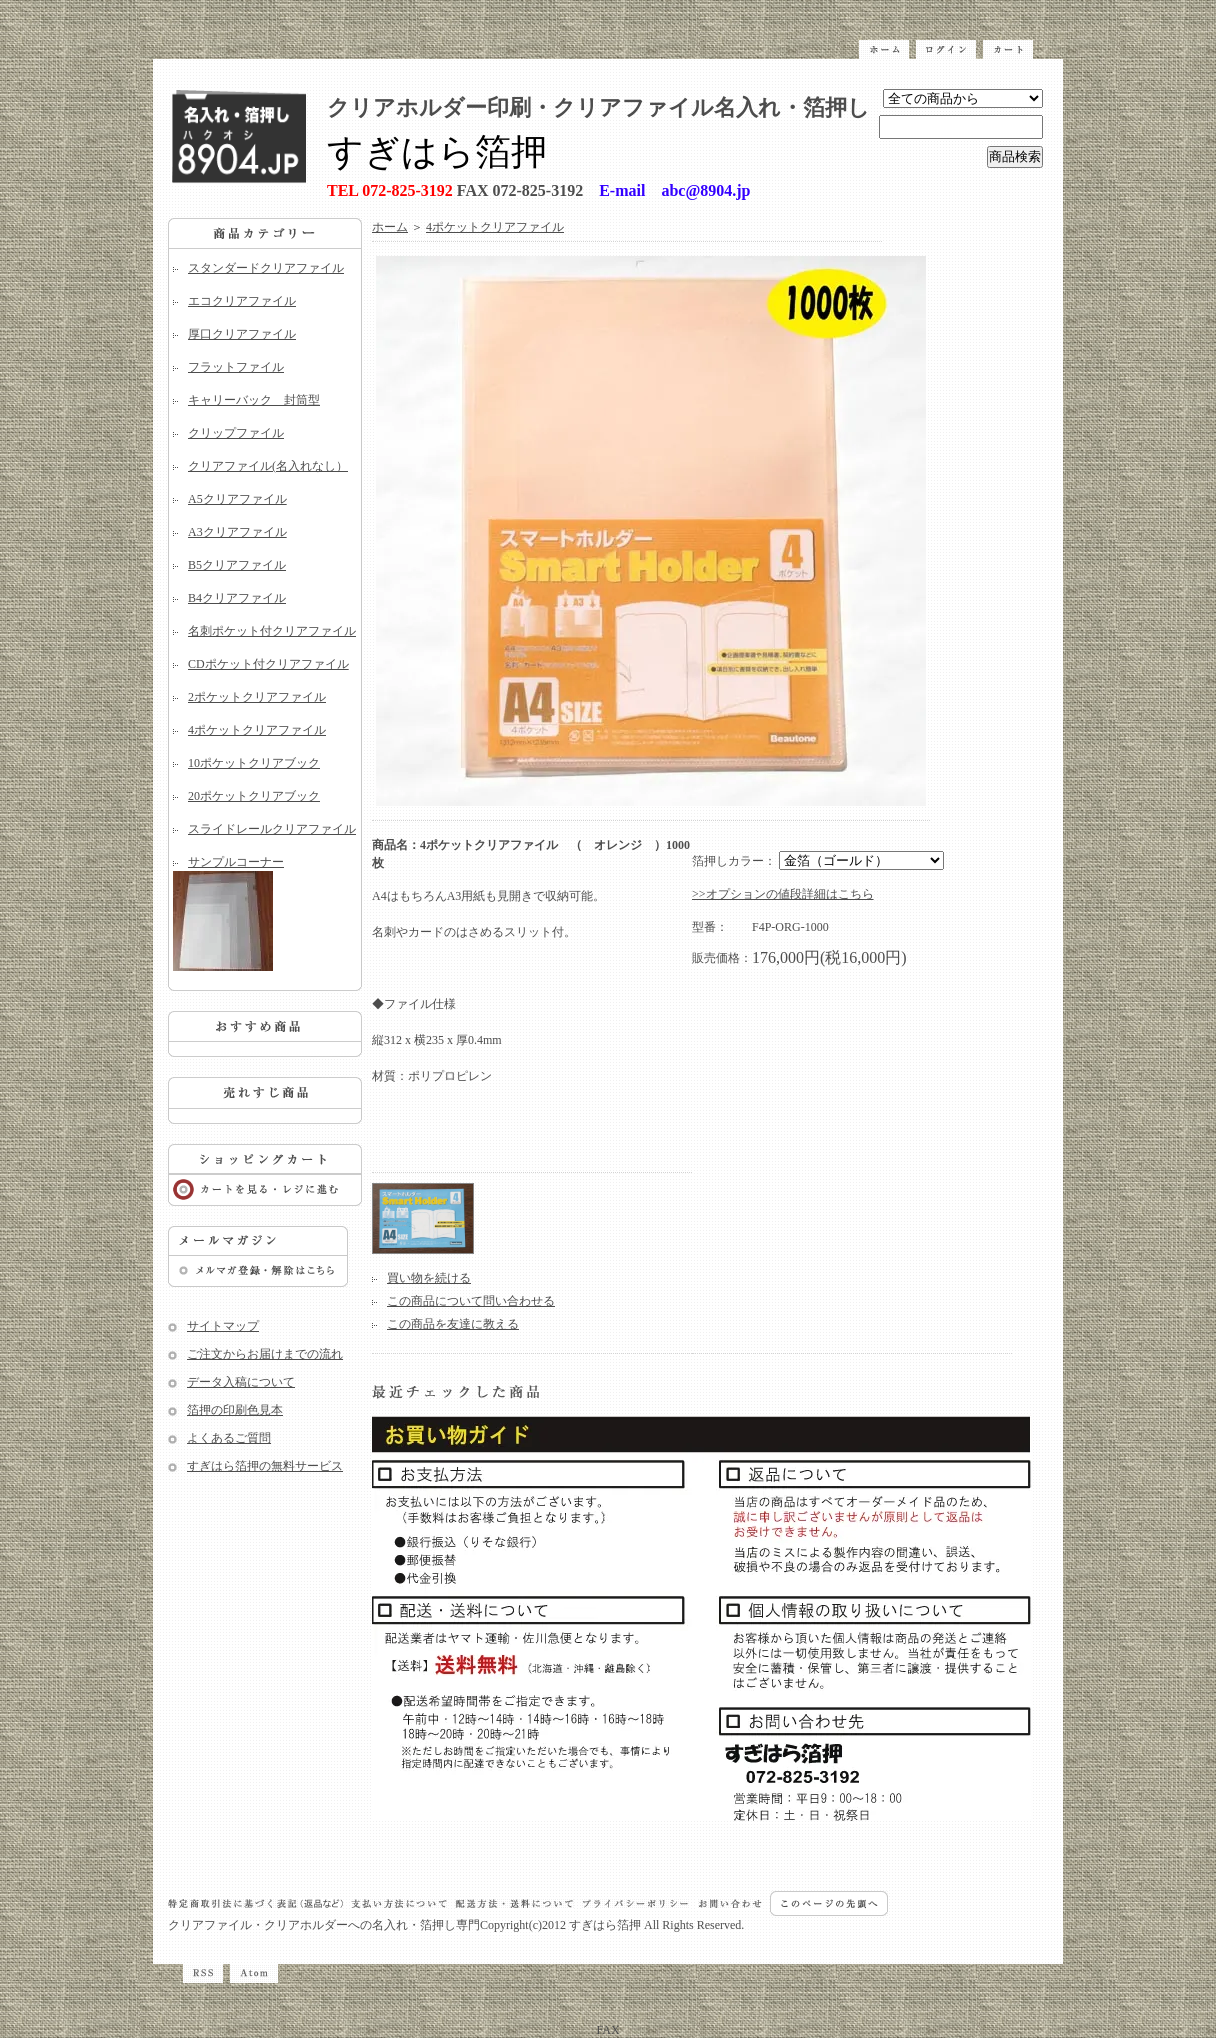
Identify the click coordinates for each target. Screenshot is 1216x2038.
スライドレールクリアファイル (272, 829)
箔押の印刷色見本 (235, 1410)
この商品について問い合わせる (471, 1301)
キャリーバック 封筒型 (254, 400)
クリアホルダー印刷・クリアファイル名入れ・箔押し (598, 107)
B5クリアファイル (237, 565)
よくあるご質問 (229, 1438)
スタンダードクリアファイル (266, 268)
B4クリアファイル (237, 598)
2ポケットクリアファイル (257, 697)
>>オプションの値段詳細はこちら (783, 894)
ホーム (390, 227)
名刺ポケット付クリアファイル (272, 631)
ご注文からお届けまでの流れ (265, 1354)
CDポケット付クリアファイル (268, 664)
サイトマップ (223, 1326)
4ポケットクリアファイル (257, 730)
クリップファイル (236, 433)
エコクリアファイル (242, 301)
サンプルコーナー (265, 913)
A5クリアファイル (237, 499)
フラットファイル (236, 367)
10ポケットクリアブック (254, 763)
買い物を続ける (429, 1278)
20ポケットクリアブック (254, 796)
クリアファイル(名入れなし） (268, 466)
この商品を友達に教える (453, 1324)
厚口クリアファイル (242, 334)
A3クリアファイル (237, 532)
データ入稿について (241, 1382)
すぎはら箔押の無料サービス (265, 1466)
